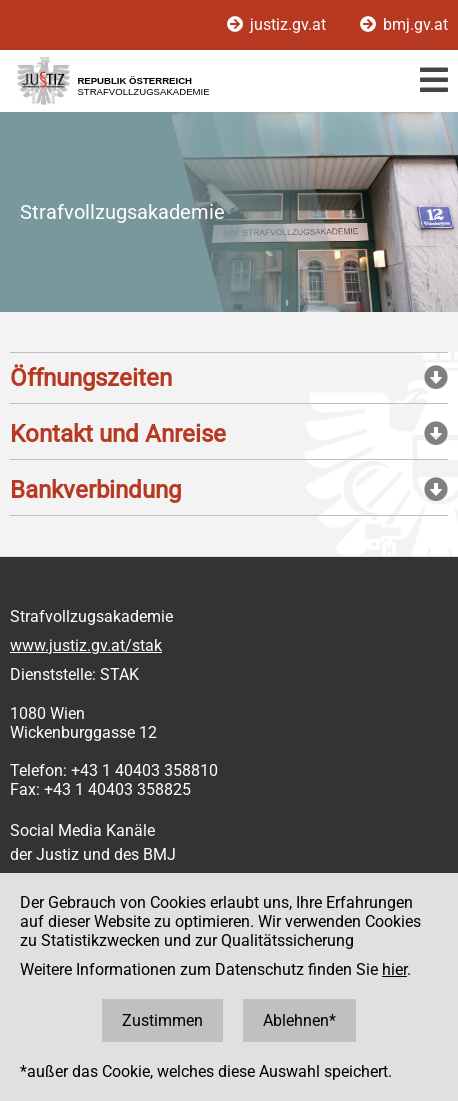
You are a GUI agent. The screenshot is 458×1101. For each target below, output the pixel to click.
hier (394, 969)
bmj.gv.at (404, 24)
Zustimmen (162, 1020)
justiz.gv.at (278, 24)
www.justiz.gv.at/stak (86, 645)
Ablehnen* (299, 1020)
